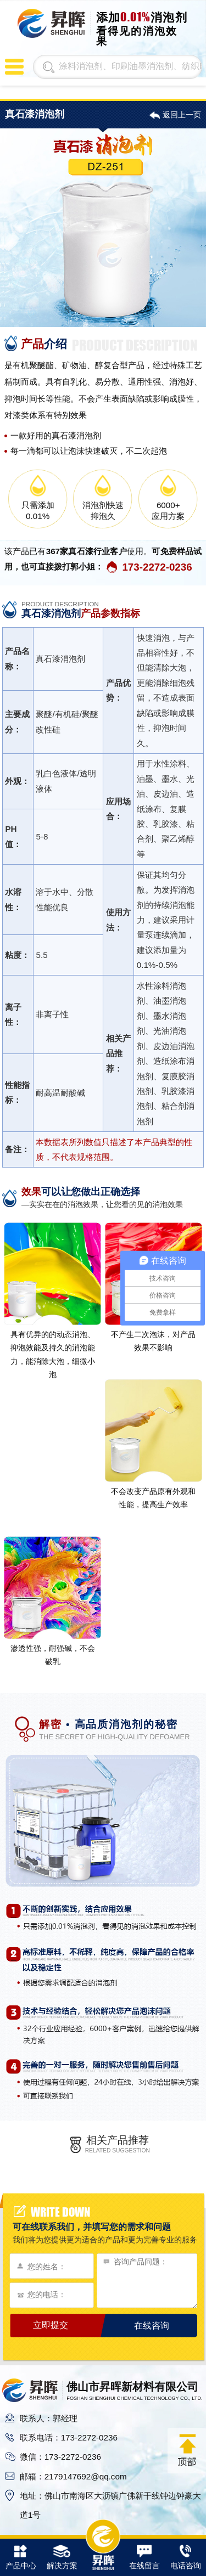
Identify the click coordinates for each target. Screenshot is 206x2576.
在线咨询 (151, 2325)
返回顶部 (187, 2450)
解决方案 (62, 2558)
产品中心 (20, 2558)
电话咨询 (185, 2558)
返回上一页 (182, 114)
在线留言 (144, 2558)
